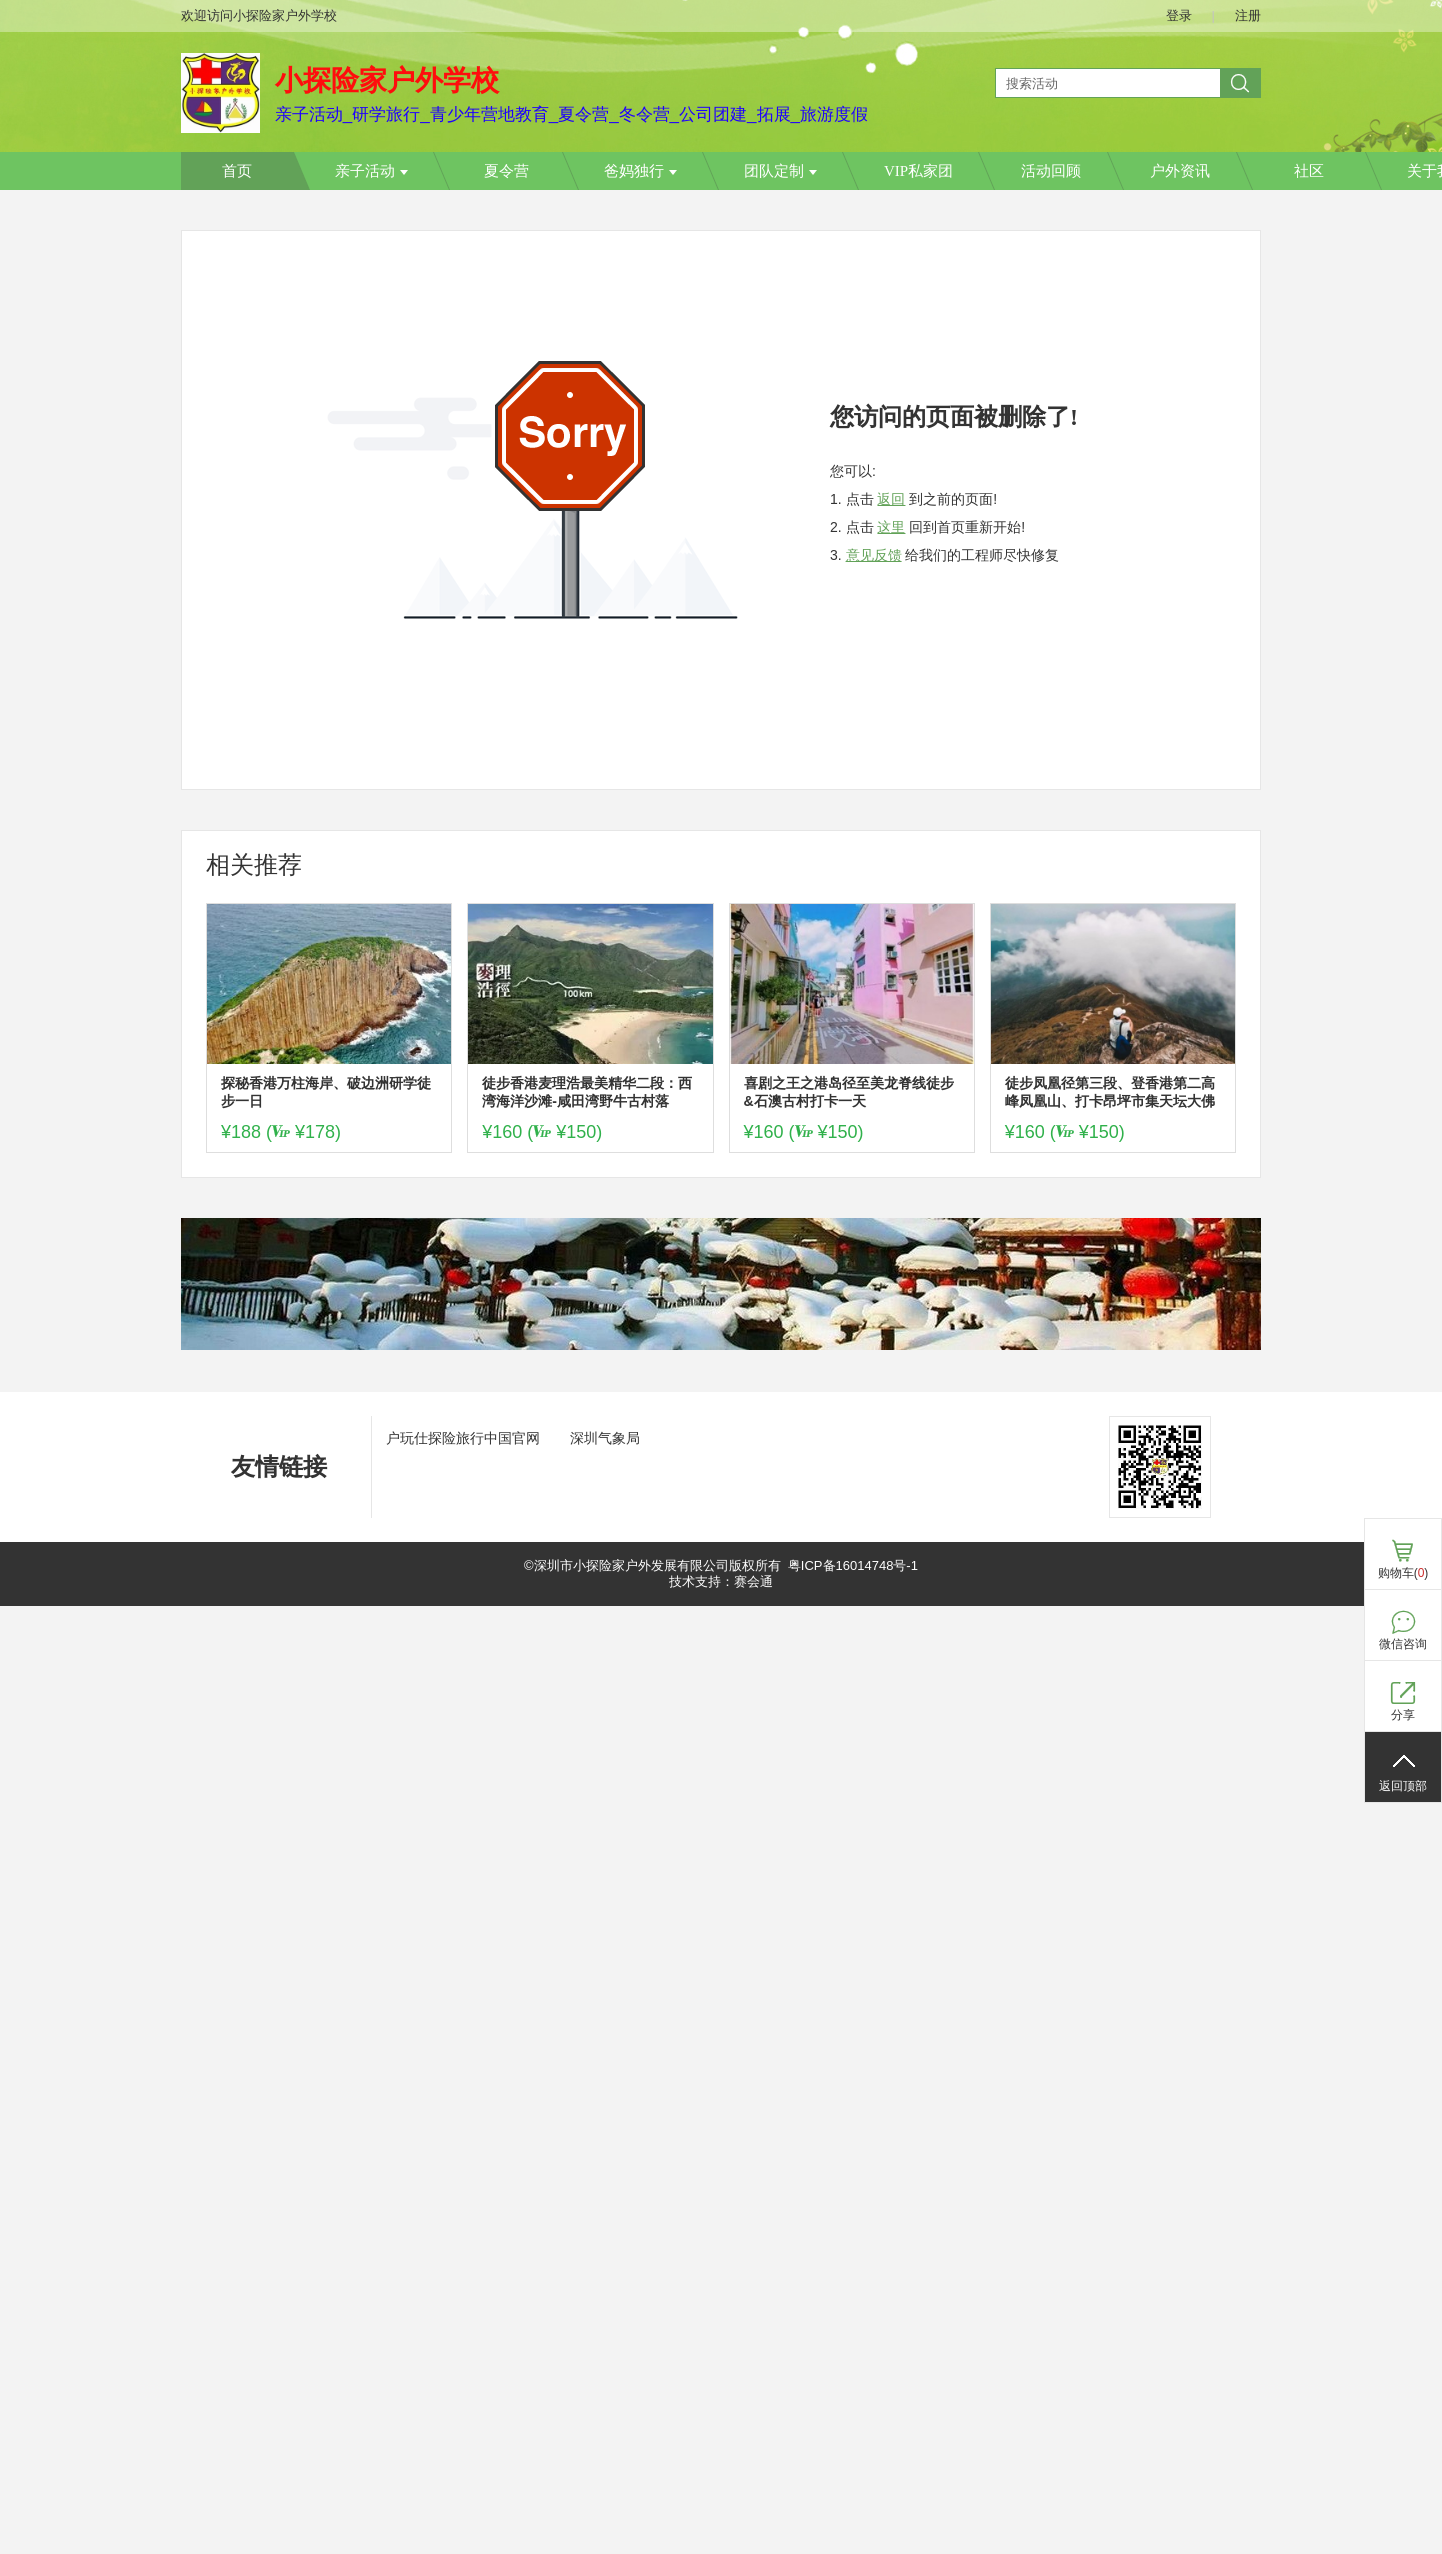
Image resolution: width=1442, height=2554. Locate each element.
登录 (1179, 15)
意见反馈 (874, 555)
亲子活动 (371, 171)
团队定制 (780, 171)
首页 (237, 171)
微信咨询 (1403, 1644)
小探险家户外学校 (387, 80)
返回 (891, 499)
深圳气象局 (605, 1438)
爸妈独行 (640, 171)
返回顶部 (1403, 1786)
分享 (1403, 1715)
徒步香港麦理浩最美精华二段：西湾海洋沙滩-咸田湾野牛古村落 (587, 1092)
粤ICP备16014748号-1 (853, 1565)
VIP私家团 (918, 171)
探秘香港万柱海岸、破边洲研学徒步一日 (326, 1092)
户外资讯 (1180, 171)
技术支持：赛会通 (721, 1581)
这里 (891, 527)
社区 (1309, 171)
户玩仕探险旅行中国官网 (463, 1438)
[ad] (721, 1345)
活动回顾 (1051, 171)
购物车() (1403, 1573)
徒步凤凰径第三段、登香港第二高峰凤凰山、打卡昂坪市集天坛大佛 (1110, 1092)
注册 (1248, 15)
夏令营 (506, 171)
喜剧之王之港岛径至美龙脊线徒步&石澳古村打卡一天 (849, 1092)
